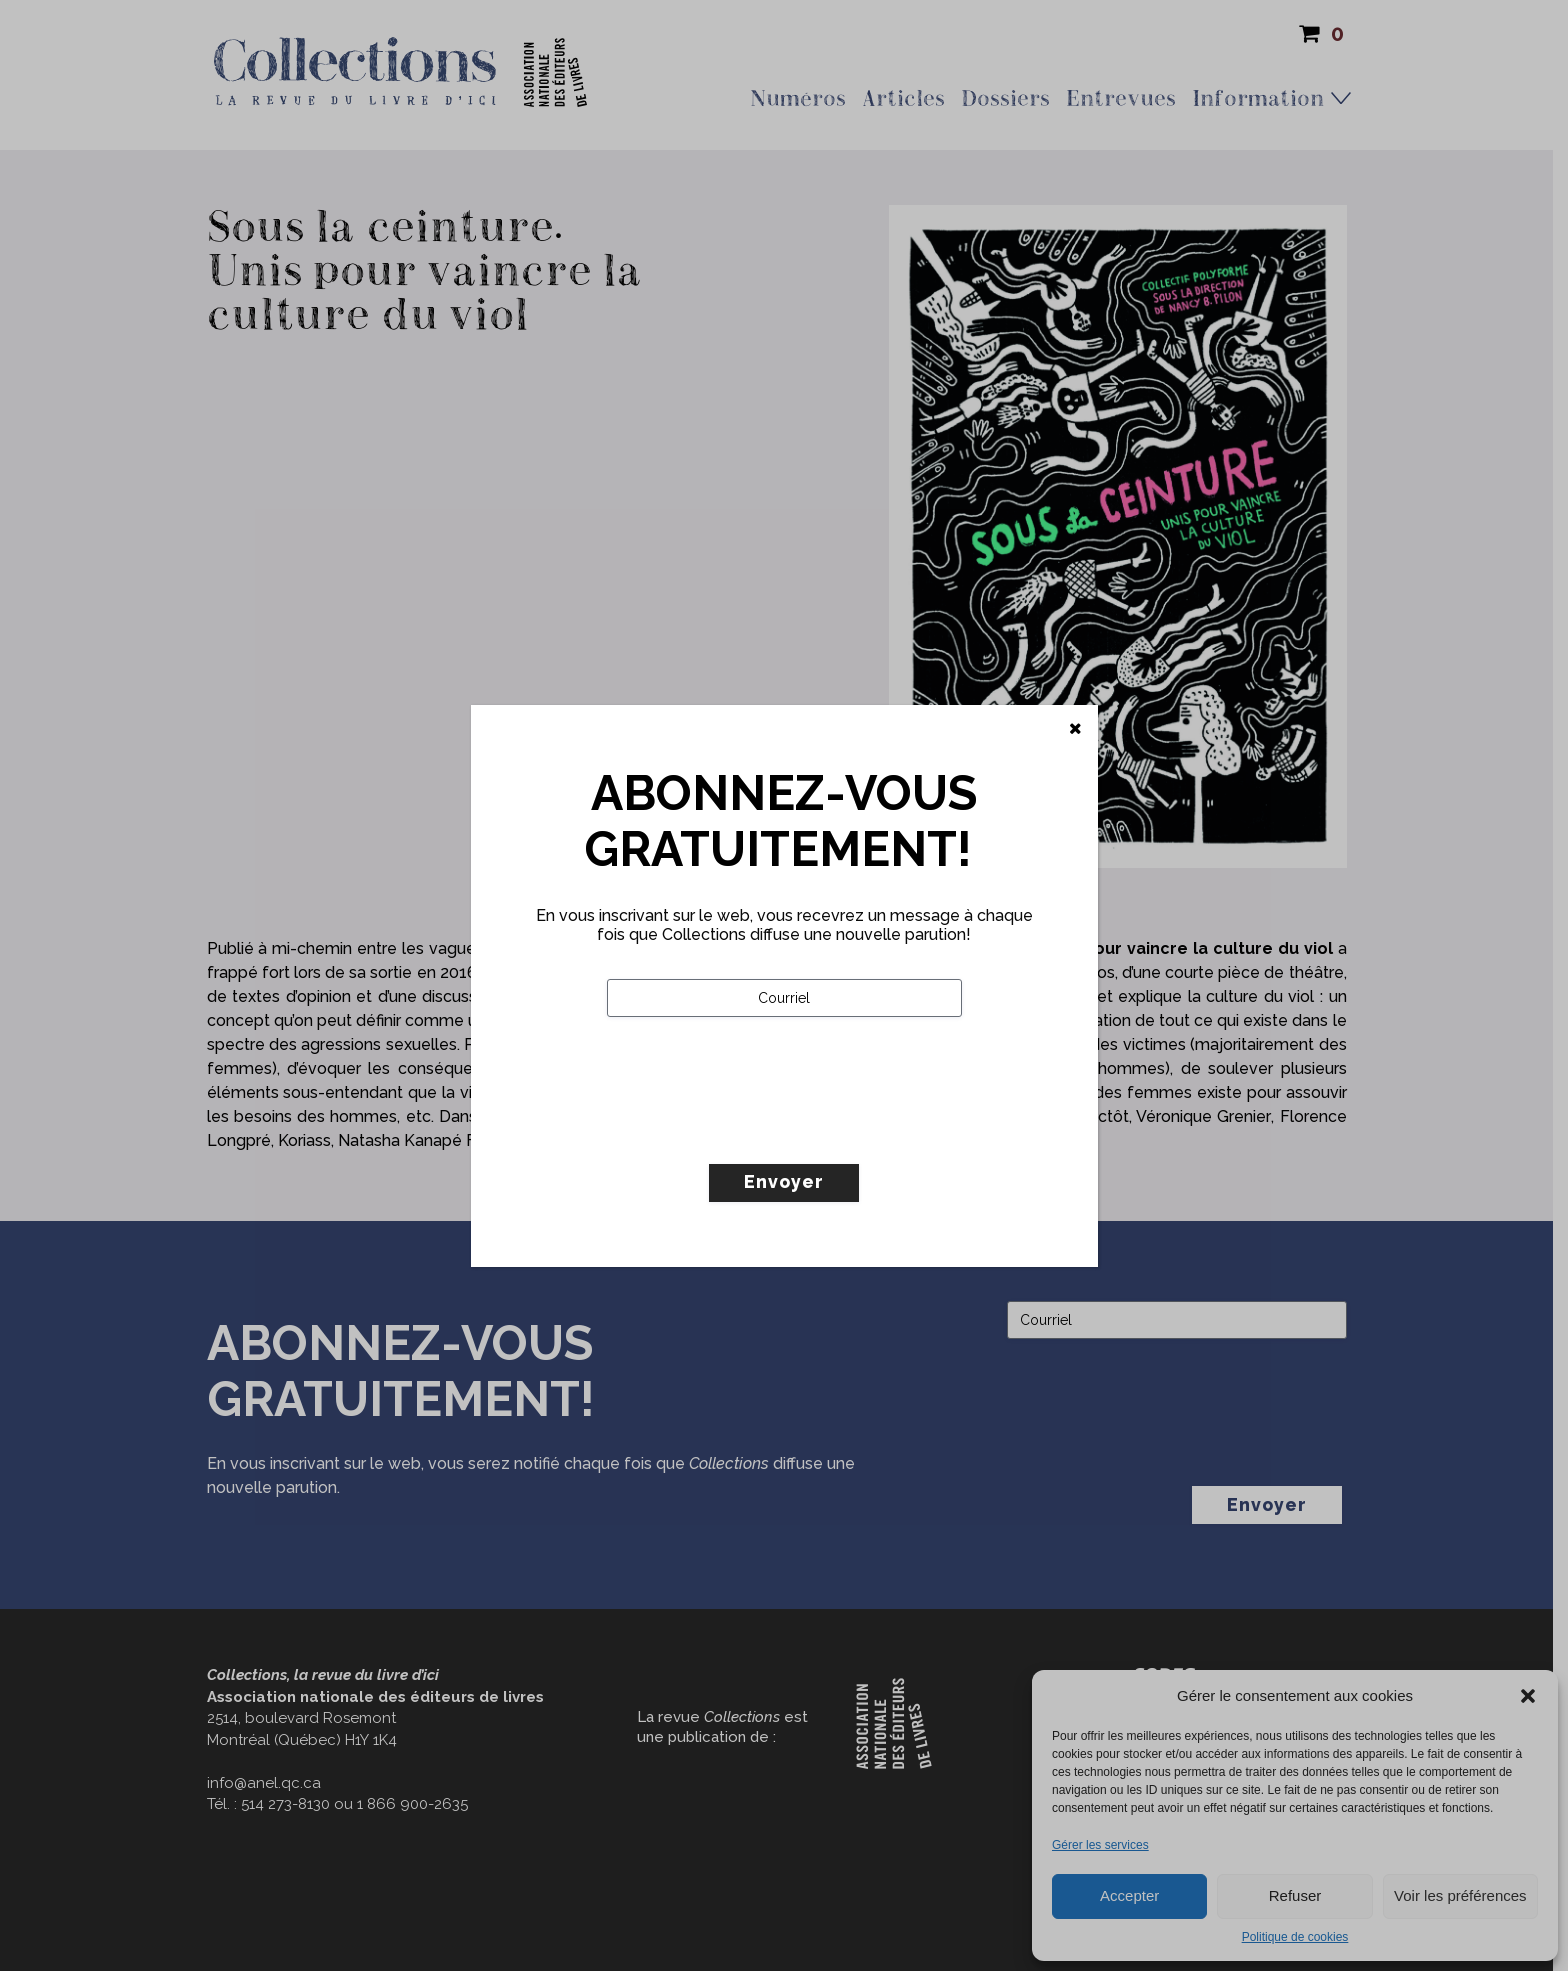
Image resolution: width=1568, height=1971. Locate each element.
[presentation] (759, 1132)
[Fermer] (1075, 729)
